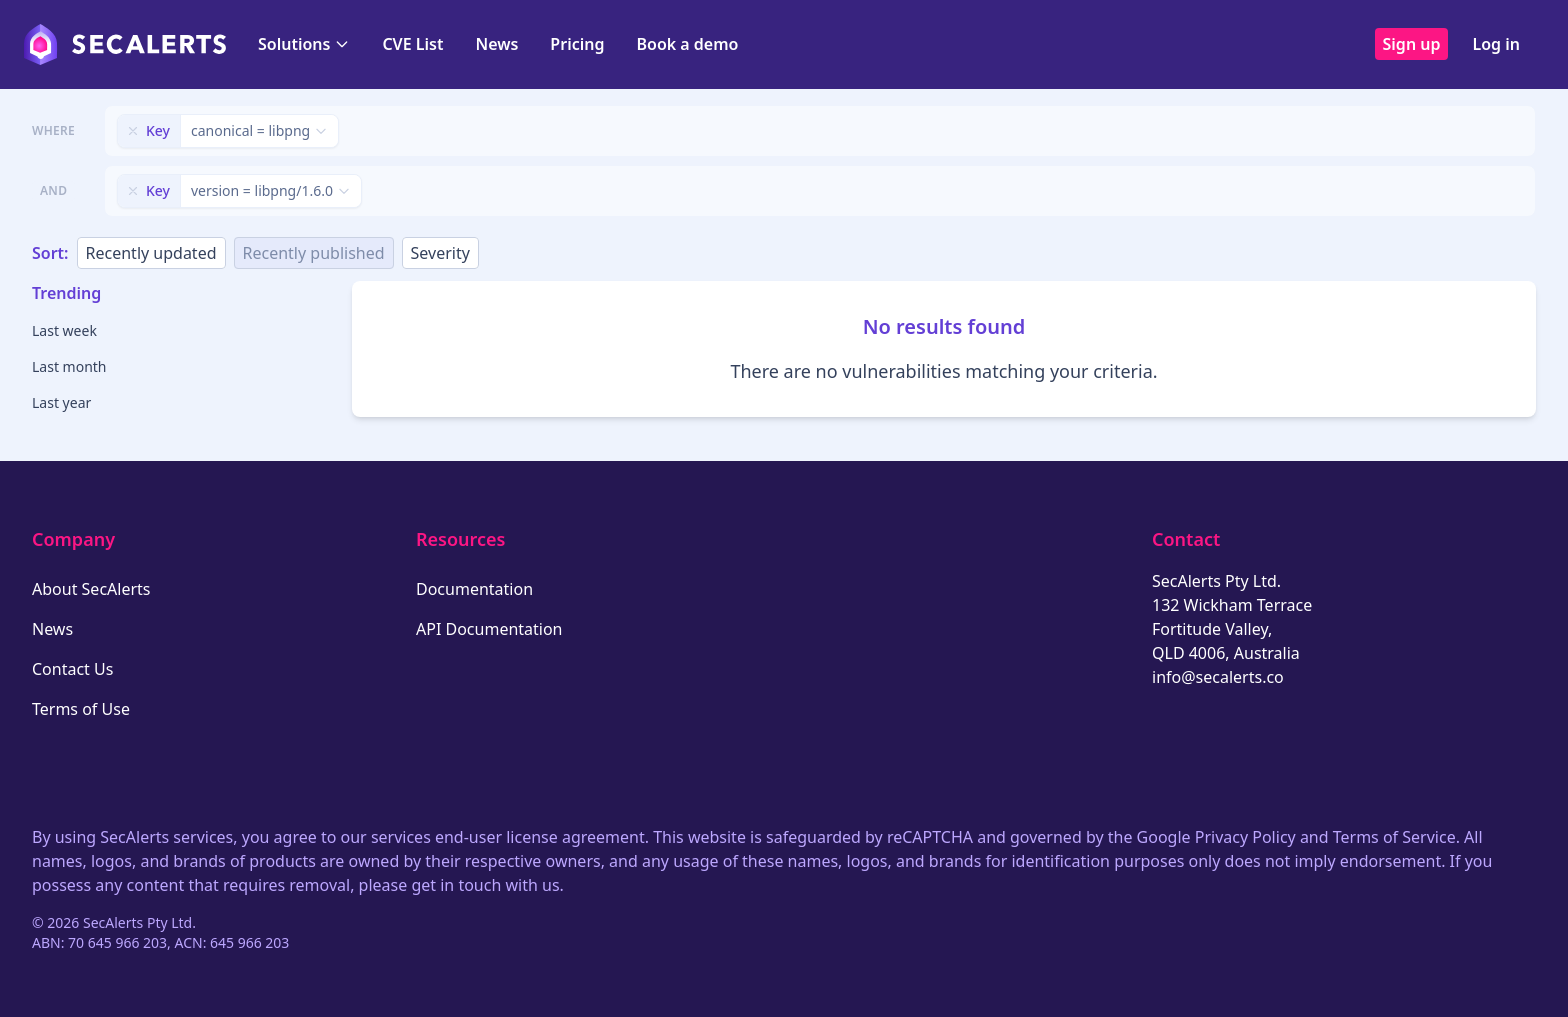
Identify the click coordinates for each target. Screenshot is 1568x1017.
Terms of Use (81, 709)
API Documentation (489, 629)
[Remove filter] (133, 131)
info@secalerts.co (1218, 677)
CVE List (412, 44)
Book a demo (687, 44)
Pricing (577, 44)
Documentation (474, 589)
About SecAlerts (91, 589)
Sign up (1412, 44)
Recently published (314, 253)
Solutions (304, 44)
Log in (1496, 44)
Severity (440, 253)
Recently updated (151, 253)
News (496, 44)
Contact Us (72, 669)
